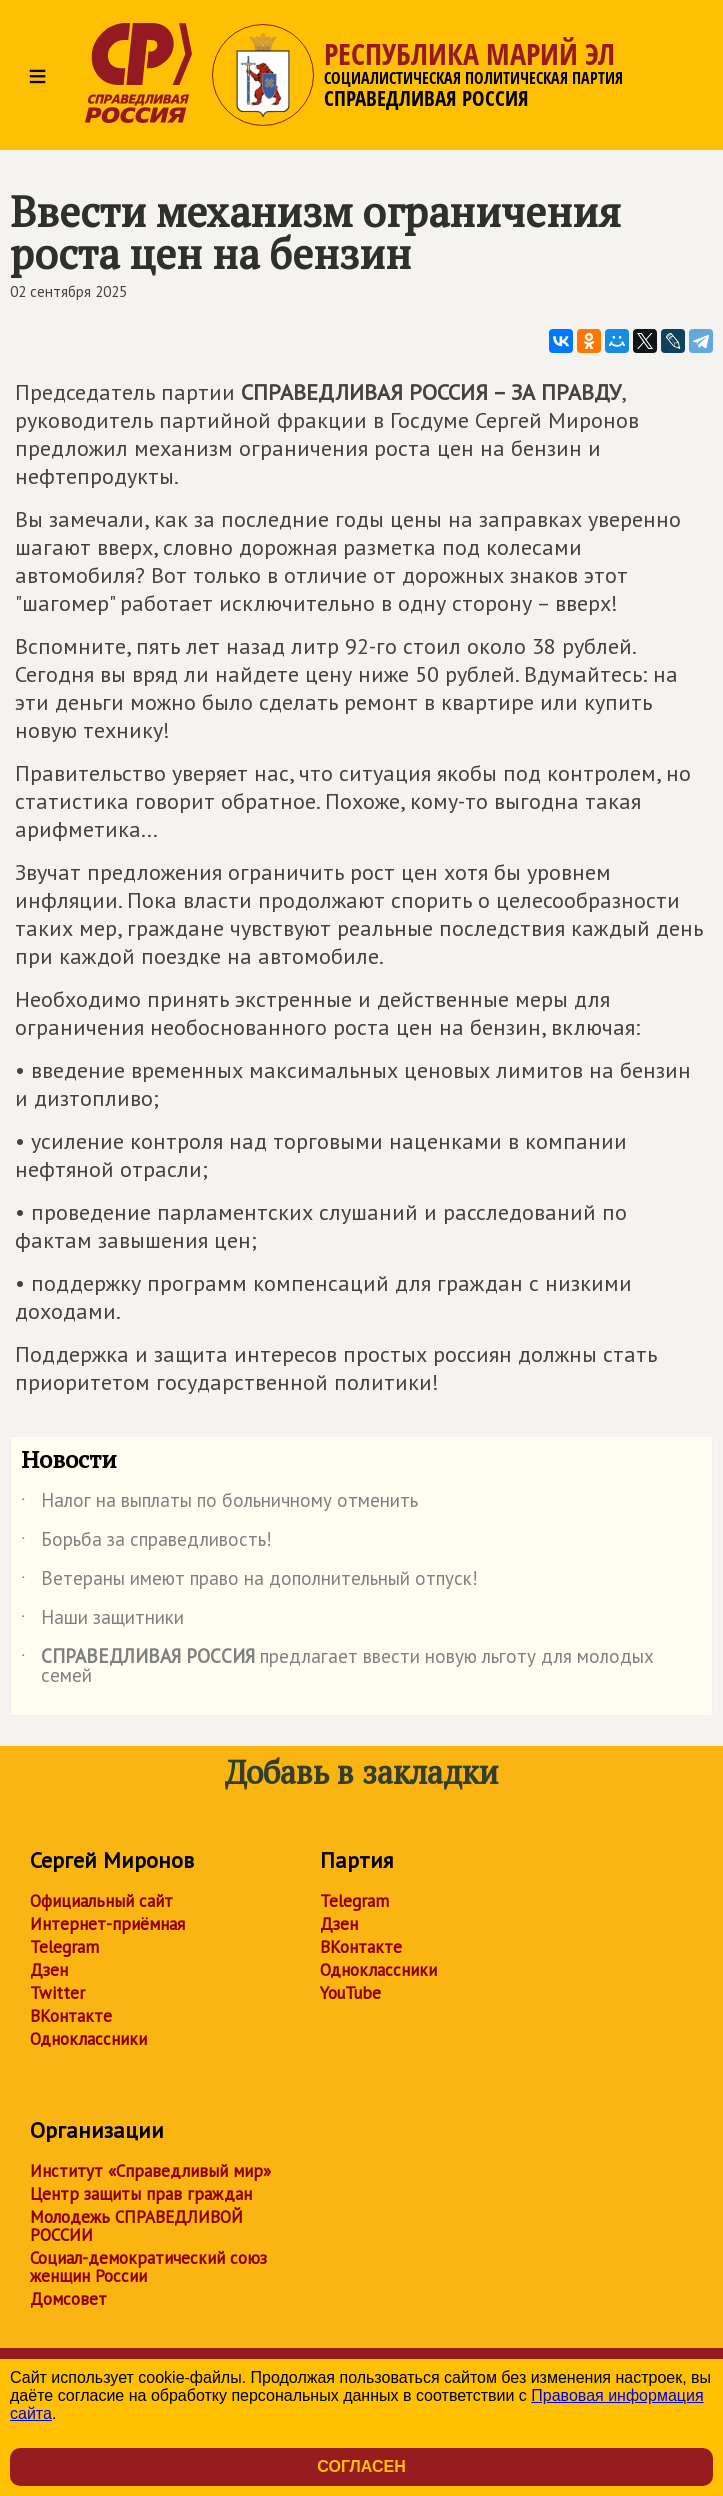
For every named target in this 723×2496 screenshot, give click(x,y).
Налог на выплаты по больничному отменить (219, 1504)
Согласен (361, 2466)
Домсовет (68, 2299)
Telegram (64, 1947)
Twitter (57, 1993)
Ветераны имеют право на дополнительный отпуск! (249, 1582)
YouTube (350, 1993)
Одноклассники (88, 2039)
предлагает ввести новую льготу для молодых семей (337, 1667)
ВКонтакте (71, 2016)
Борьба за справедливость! (146, 1543)
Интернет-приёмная (107, 1924)
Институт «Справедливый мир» (150, 2171)
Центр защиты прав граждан (141, 2194)
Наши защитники (102, 1621)
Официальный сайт (101, 1901)
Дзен (49, 1970)
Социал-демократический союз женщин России (148, 2267)
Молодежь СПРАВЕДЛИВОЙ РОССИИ (136, 2226)
